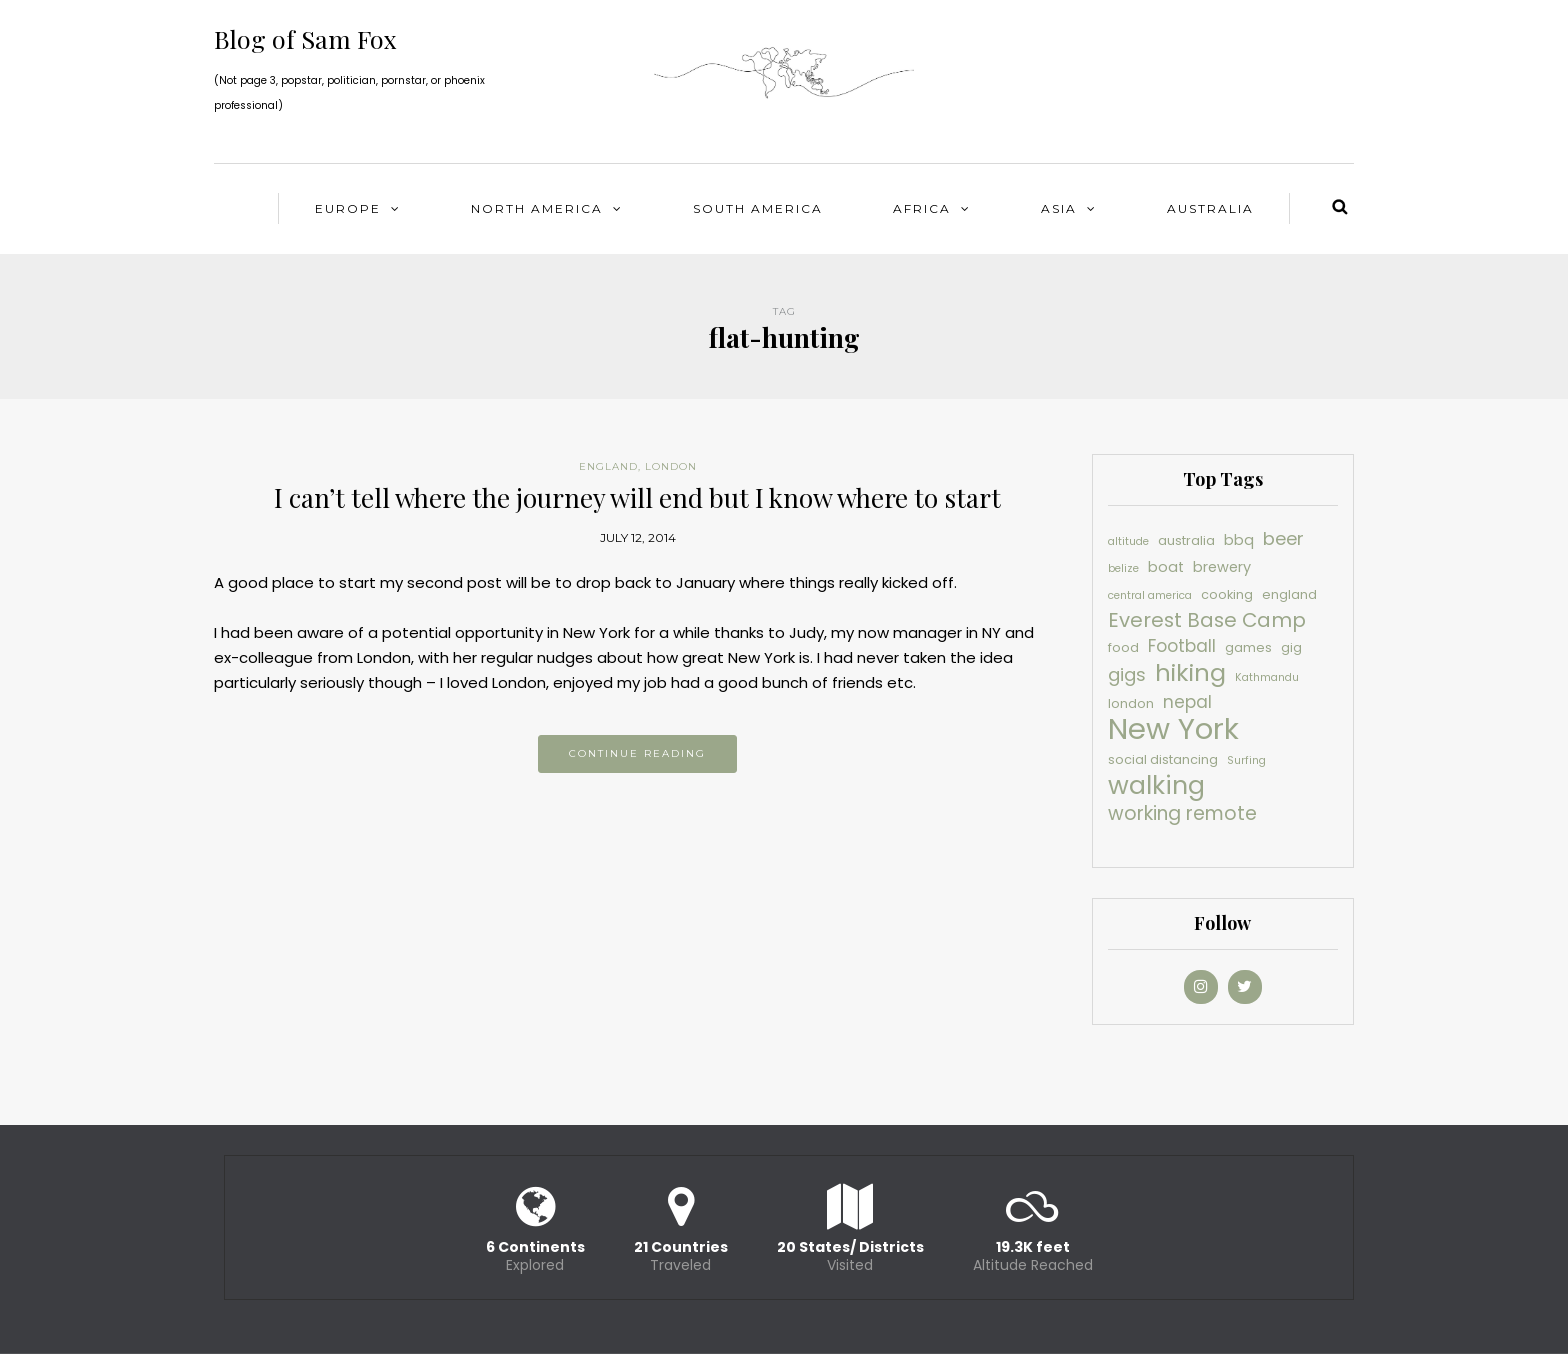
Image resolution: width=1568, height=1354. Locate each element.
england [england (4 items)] (1289, 594)
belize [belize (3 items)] (1123, 568)
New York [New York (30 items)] (1173, 728)
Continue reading (637, 753)
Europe (348, 208)
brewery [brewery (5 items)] (1222, 567)
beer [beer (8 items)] (1283, 538)
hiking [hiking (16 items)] (1190, 672)
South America (758, 208)
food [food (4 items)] (1123, 647)
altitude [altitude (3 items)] (1128, 541)
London (671, 466)
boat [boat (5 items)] (1166, 567)
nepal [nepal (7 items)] (1187, 702)
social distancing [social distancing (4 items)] (1163, 759)
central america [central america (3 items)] (1150, 595)
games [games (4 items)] (1248, 647)
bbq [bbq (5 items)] (1239, 540)
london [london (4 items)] (1131, 703)
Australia (1210, 208)
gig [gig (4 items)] (1291, 647)
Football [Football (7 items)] (1182, 646)
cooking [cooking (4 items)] (1227, 594)
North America (537, 208)
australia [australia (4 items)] (1186, 540)
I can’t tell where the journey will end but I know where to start (637, 497)
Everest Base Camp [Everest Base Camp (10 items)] (1207, 620)
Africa (922, 208)
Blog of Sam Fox (305, 38)
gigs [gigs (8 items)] (1127, 674)
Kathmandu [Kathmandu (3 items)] (1267, 677)
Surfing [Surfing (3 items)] (1246, 760)
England (608, 466)
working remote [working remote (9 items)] (1182, 813)
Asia (1059, 208)
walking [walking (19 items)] (1156, 785)
